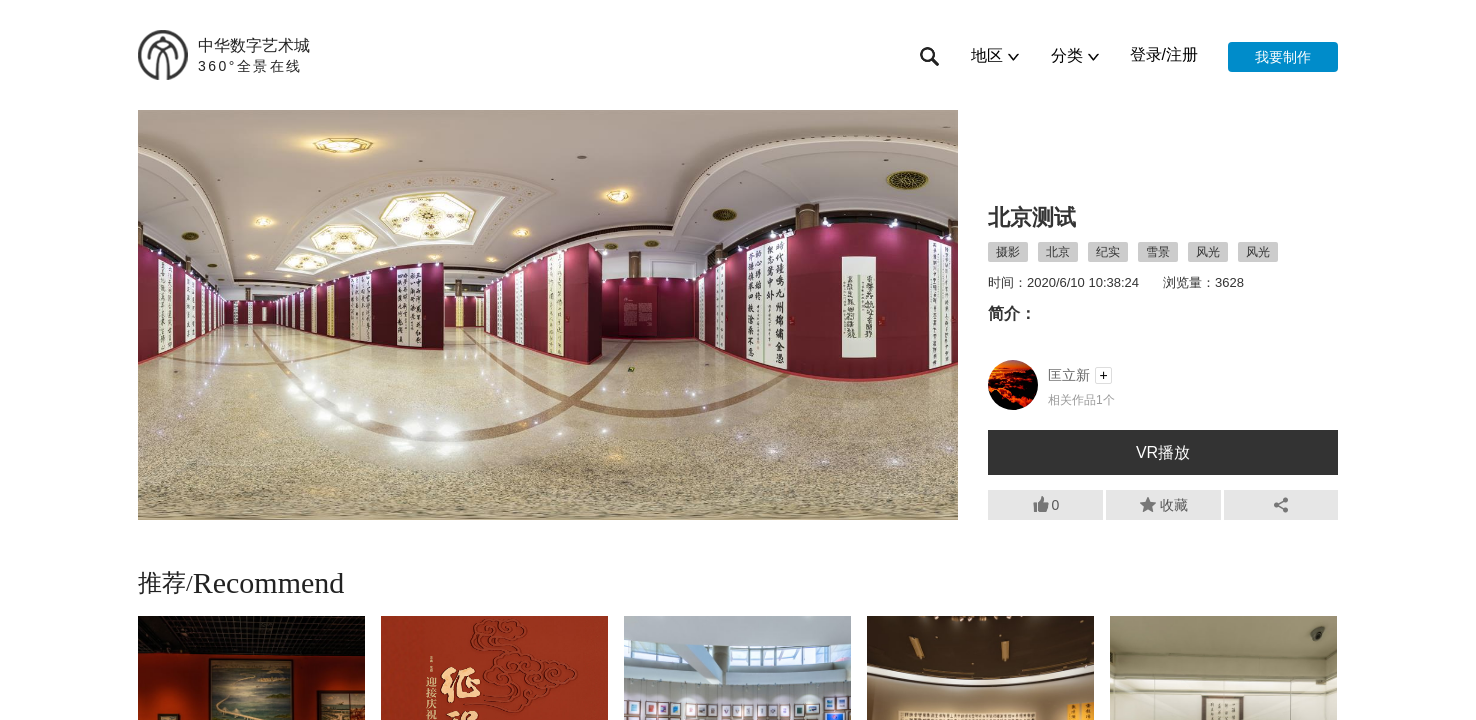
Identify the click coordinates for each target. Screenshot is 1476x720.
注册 (1182, 54)
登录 (1146, 54)
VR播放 (1163, 452)
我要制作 (1283, 57)
